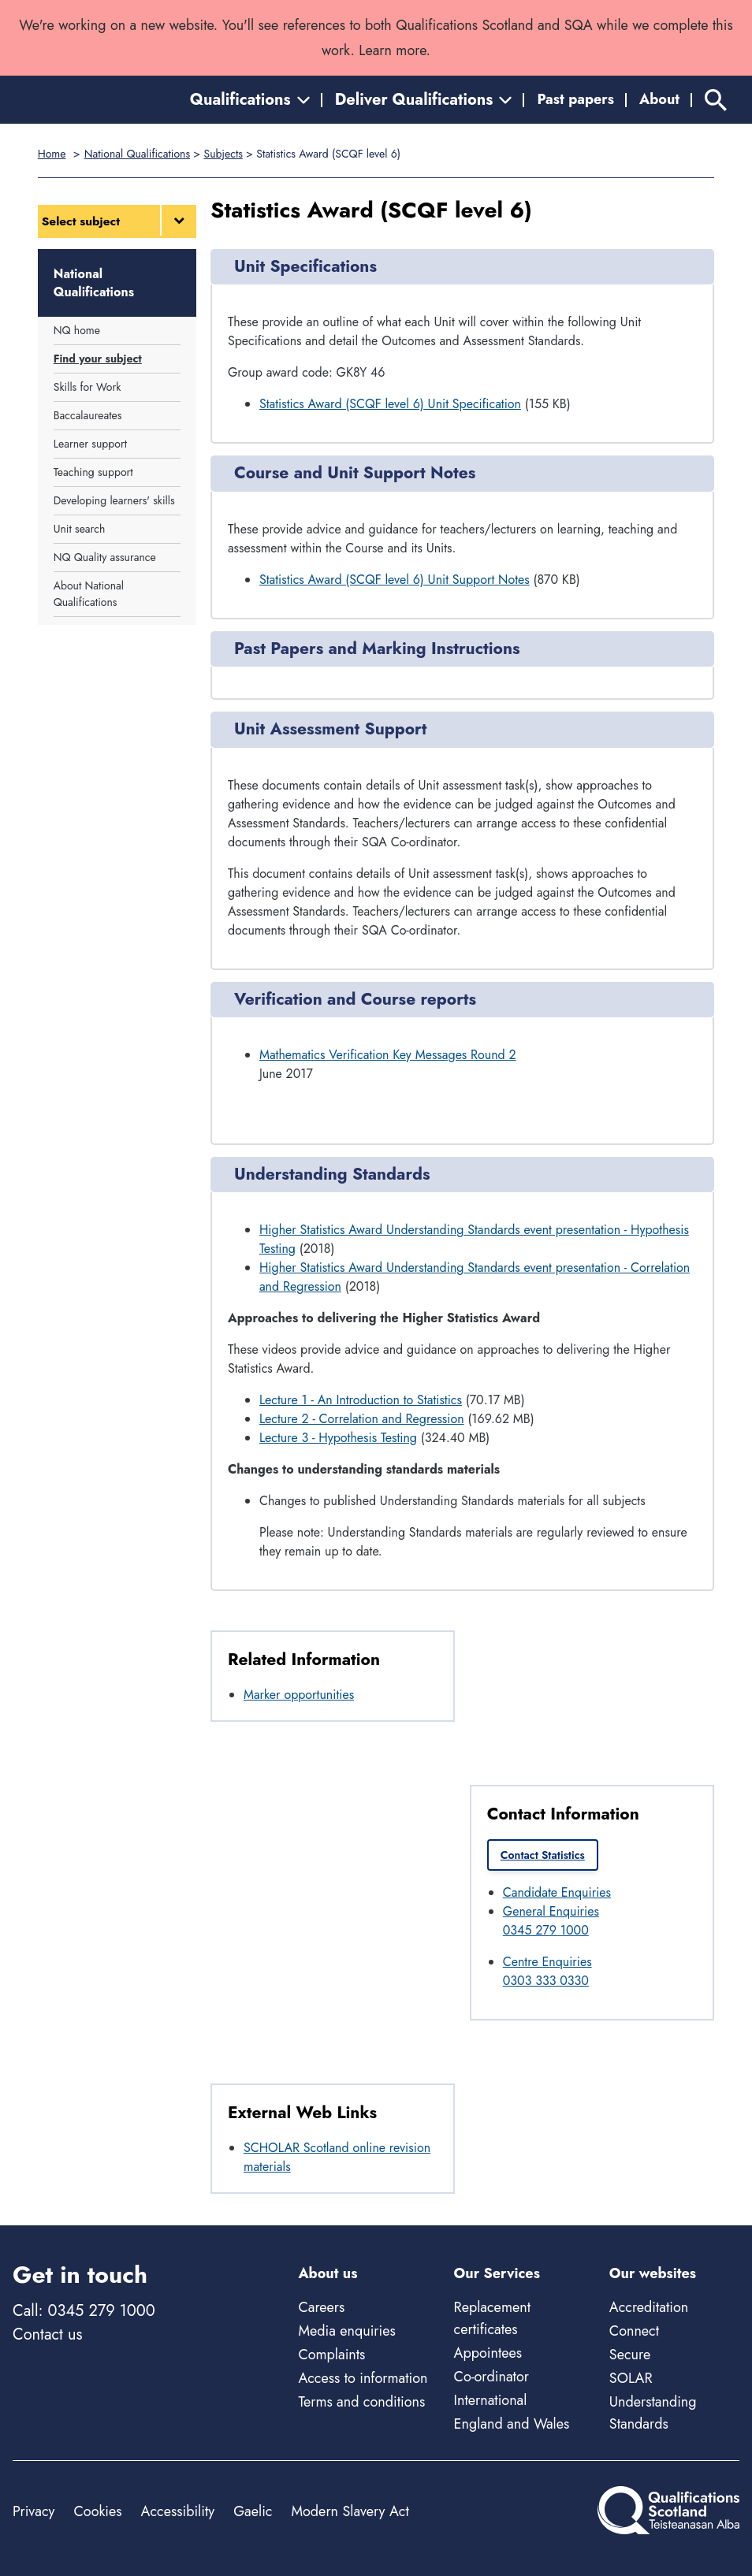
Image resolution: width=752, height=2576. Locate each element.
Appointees (488, 2353)
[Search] (715, 100)
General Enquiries (551, 1911)
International (490, 2400)
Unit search (80, 529)
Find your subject (98, 358)
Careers (321, 2307)
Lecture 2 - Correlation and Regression (361, 1419)
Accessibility (178, 2511)
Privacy (33, 2511)
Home (52, 154)
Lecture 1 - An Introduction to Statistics (360, 1400)
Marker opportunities (299, 1695)
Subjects (223, 154)
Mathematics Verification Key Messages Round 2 (387, 1055)
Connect (634, 2331)
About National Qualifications (89, 594)
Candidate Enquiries (557, 1892)
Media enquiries (346, 2331)
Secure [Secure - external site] (629, 2354)
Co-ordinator (491, 2376)
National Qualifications (137, 154)
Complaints (331, 2354)
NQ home (77, 330)
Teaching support (93, 472)
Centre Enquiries (547, 1962)
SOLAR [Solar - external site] (631, 2378)
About (659, 99)
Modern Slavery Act (349, 2511)
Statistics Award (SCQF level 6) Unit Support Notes (394, 580)
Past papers (575, 99)
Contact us (47, 2334)
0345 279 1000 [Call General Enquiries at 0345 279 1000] (546, 1930)
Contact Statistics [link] (543, 1855)
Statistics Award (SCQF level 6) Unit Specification (390, 404)
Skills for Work (87, 387)
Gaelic (252, 2511)
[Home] (83, 99)
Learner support (90, 444)
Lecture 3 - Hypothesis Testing (338, 1438)
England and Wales (512, 2424)
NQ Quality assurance (105, 557)
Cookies (97, 2511)
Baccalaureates (88, 415)
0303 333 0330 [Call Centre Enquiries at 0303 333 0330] (546, 1981)
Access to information (362, 2378)
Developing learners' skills (114, 500)
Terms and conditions (361, 2402)
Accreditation (648, 2307)
